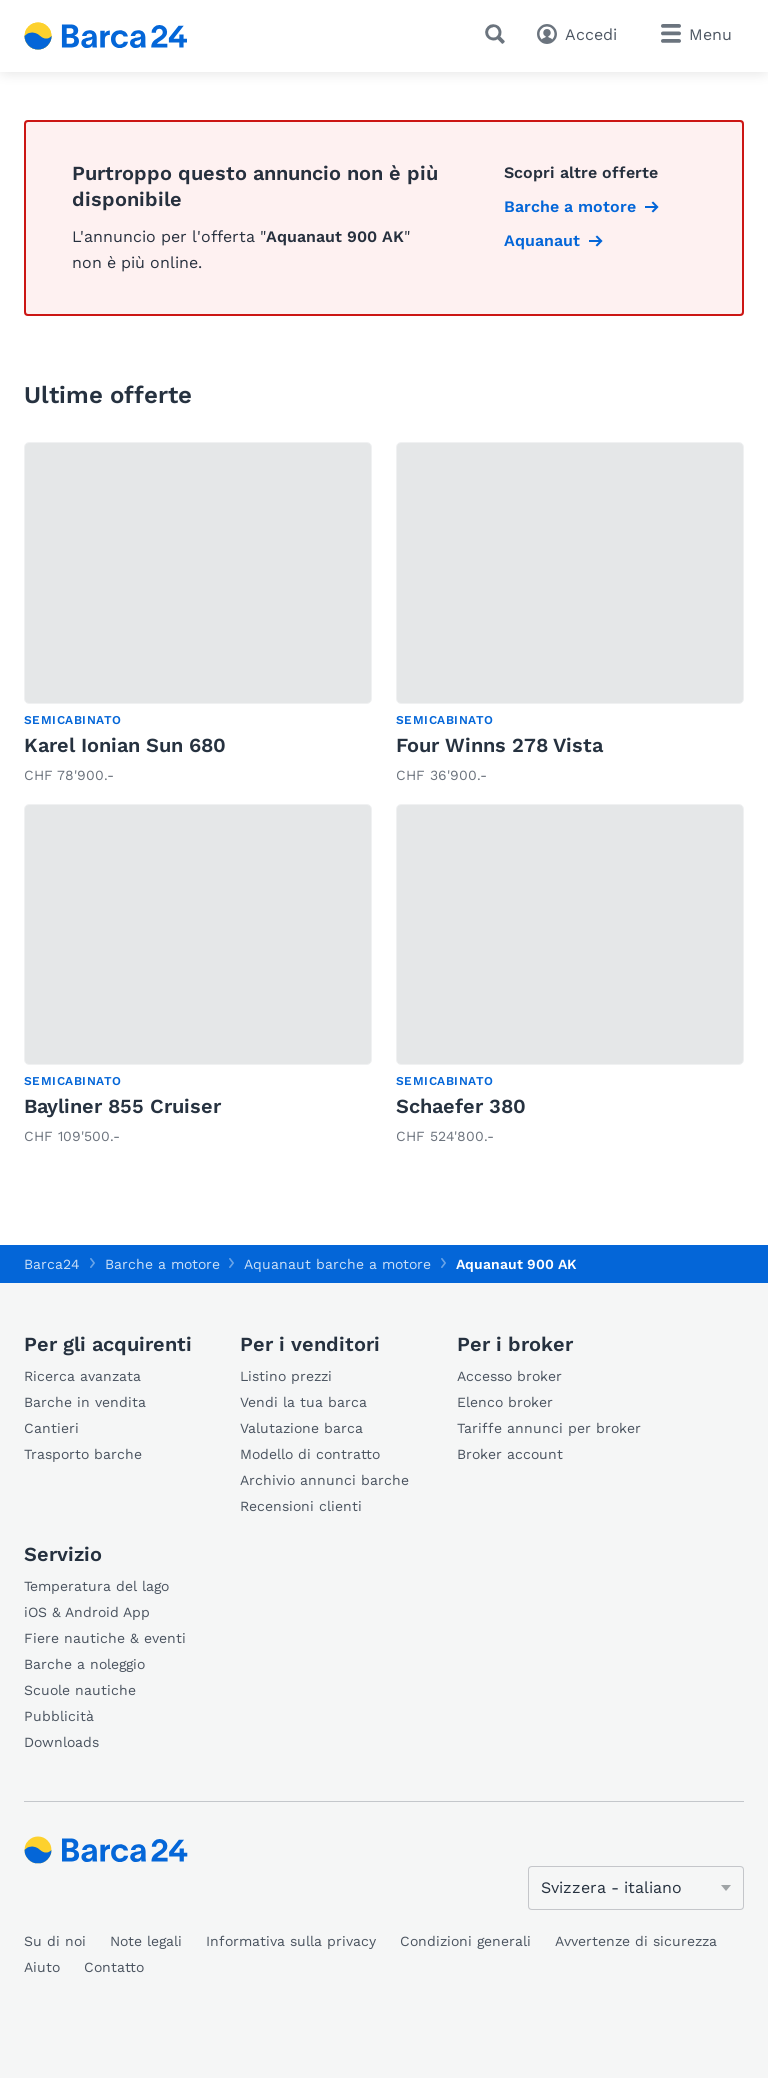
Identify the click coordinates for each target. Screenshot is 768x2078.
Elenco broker (505, 1402)
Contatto (114, 1967)
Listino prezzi (286, 1376)
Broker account (510, 1454)
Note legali (146, 1941)
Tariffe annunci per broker (549, 1428)
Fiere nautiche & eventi (105, 1638)
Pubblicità (59, 1716)
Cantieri (51, 1428)
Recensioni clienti (301, 1506)
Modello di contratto (310, 1454)
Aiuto (42, 1967)
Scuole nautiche (80, 1690)
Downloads (61, 1742)
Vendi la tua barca (303, 1402)
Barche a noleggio (84, 1664)
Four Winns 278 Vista (499, 745)
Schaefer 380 (461, 1106)
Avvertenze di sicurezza (636, 1941)
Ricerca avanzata (82, 1376)
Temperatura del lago (96, 1586)
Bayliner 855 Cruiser (122, 1106)
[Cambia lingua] (636, 1888)
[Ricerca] (499, 34)
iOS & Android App (87, 1612)
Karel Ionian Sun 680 (125, 745)
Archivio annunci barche (324, 1480)
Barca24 (52, 1264)
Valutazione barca (301, 1428)
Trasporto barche (83, 1454)
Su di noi (55, 1941)
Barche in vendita (85, 1402)
